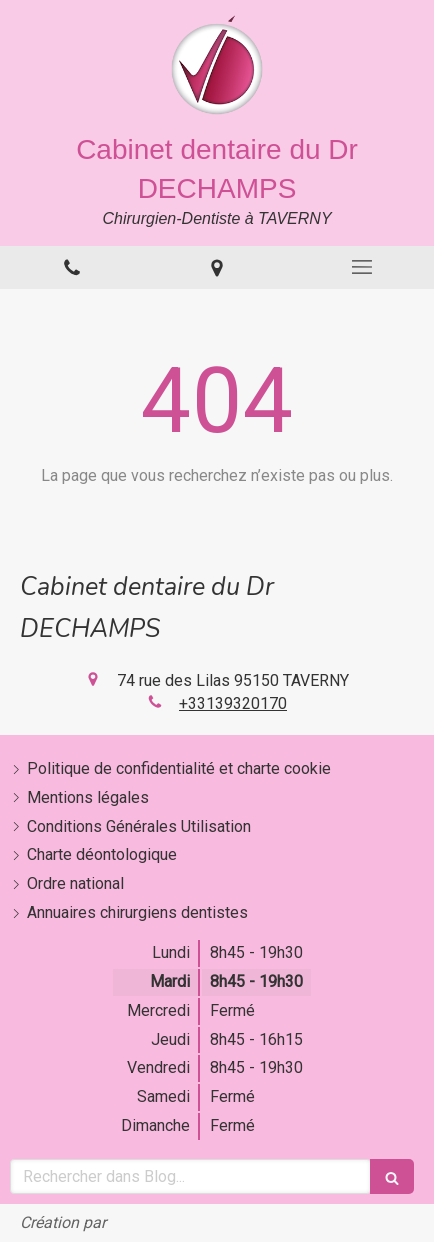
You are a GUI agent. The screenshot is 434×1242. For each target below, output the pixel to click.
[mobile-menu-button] (361, 267)
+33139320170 (233, 703)
